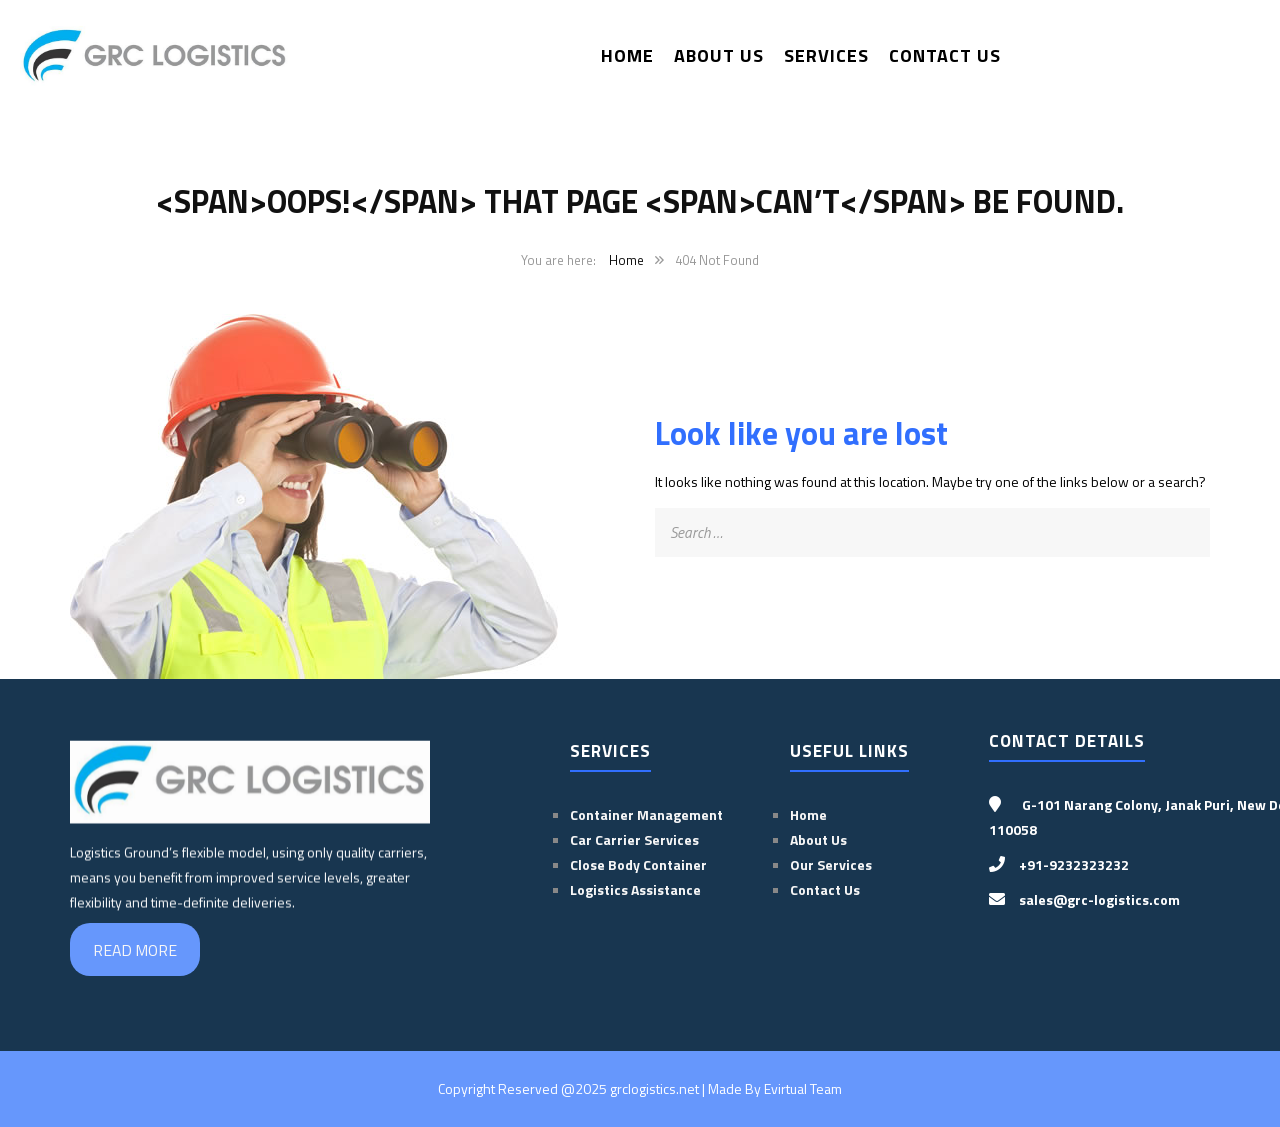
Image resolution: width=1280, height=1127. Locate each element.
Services (826, 55)
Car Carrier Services (634, 839)
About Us (719, 55)
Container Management (646, 814)
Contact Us (945, 55)
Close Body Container (640, 864)
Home (627, 55)
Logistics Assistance (635, 889)
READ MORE (135, 950)
